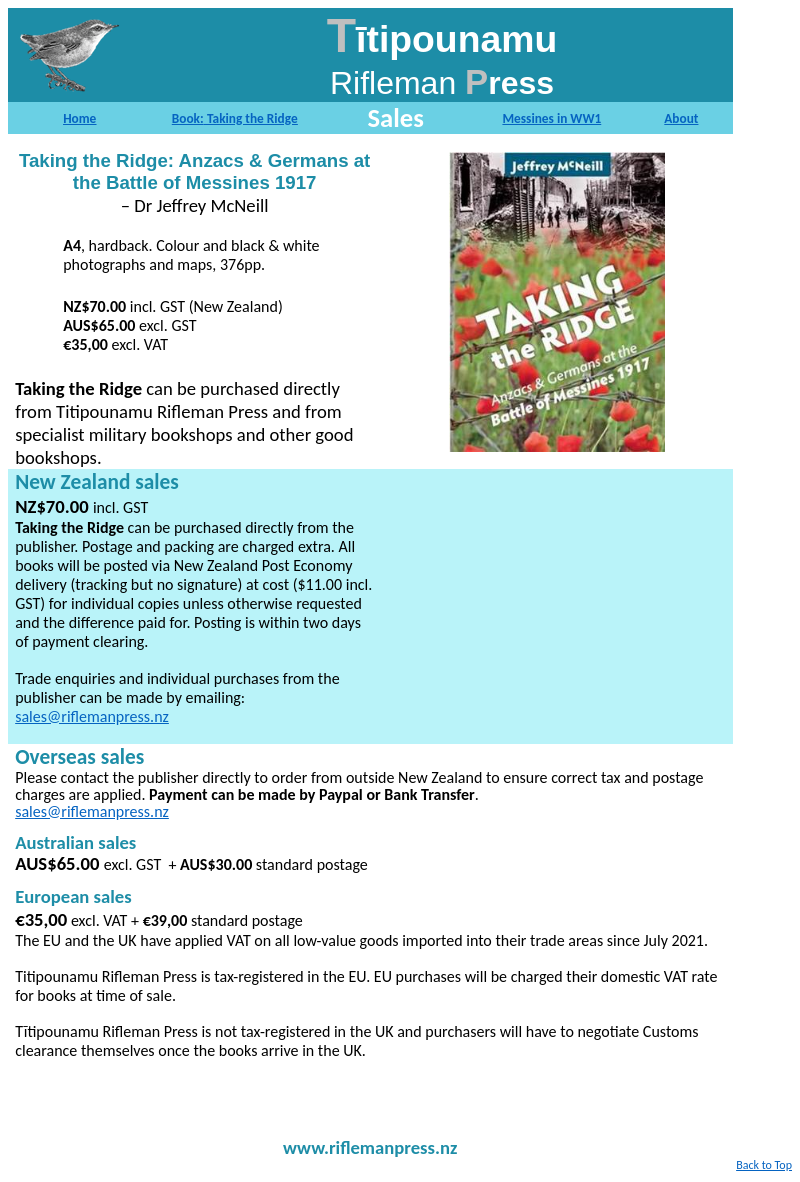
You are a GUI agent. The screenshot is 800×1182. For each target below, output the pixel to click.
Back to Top (764, 1165)
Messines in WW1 (551, 118)
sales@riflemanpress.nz (92, 716)
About (681, 118)
